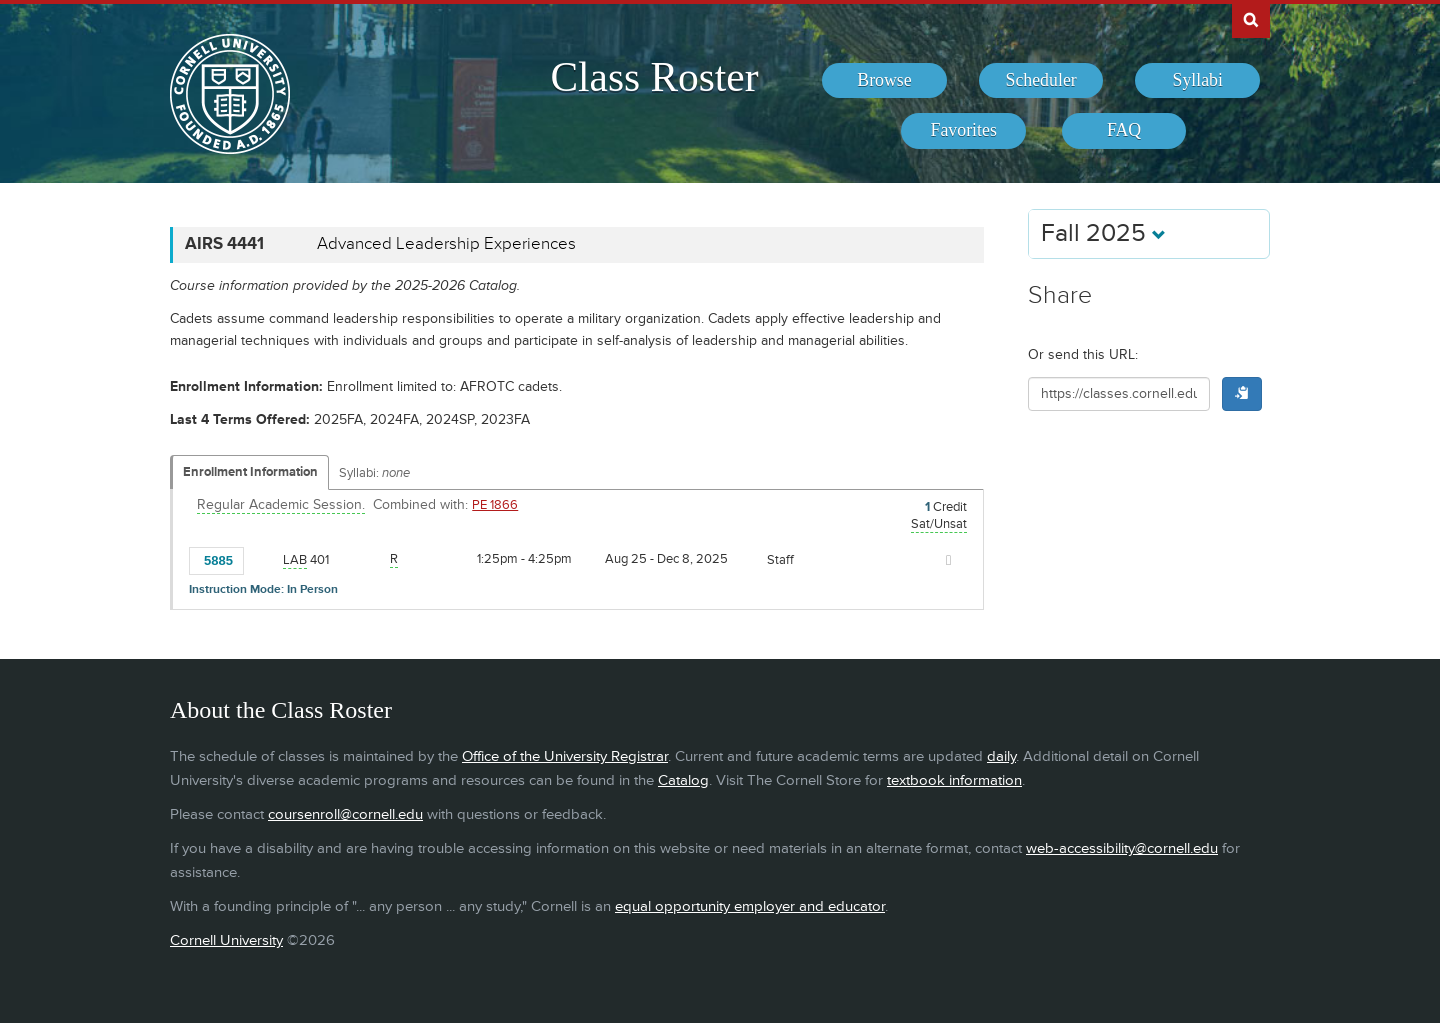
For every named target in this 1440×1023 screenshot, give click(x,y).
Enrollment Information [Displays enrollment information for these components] (250, 472)
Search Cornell (1251, 19)
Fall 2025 (1103, 233)
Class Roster (654, 77)
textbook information (954, 780)
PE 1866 (495, 505)
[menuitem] (884, 81)
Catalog (683, 780)
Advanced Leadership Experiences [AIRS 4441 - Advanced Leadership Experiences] (446, 244)
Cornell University (226, 940)
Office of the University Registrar (565, 756)
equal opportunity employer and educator (750, 906)
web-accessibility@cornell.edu (1122, 848)
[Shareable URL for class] (1119, 394)
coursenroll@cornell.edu (345, 814)
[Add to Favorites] (264, 559)
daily (1001, 756)
